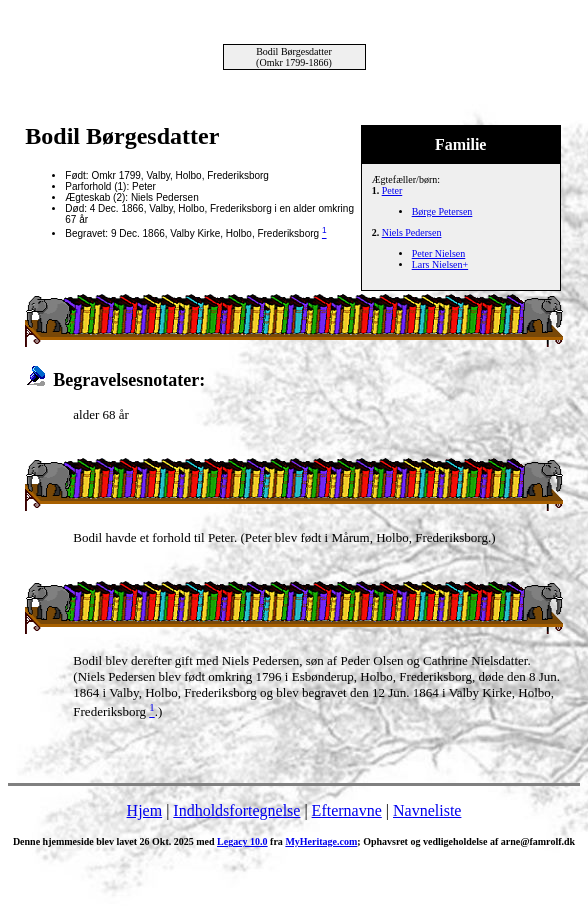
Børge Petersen (442, 211)
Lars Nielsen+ (440, 264)
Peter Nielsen (439, 253)
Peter (392, 190)
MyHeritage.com (321, 841)
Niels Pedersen (412, 232)
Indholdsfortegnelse (236, 810)
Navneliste (427, 810)
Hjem (145, 810)
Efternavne (347, 810)
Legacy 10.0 (242, 841)
